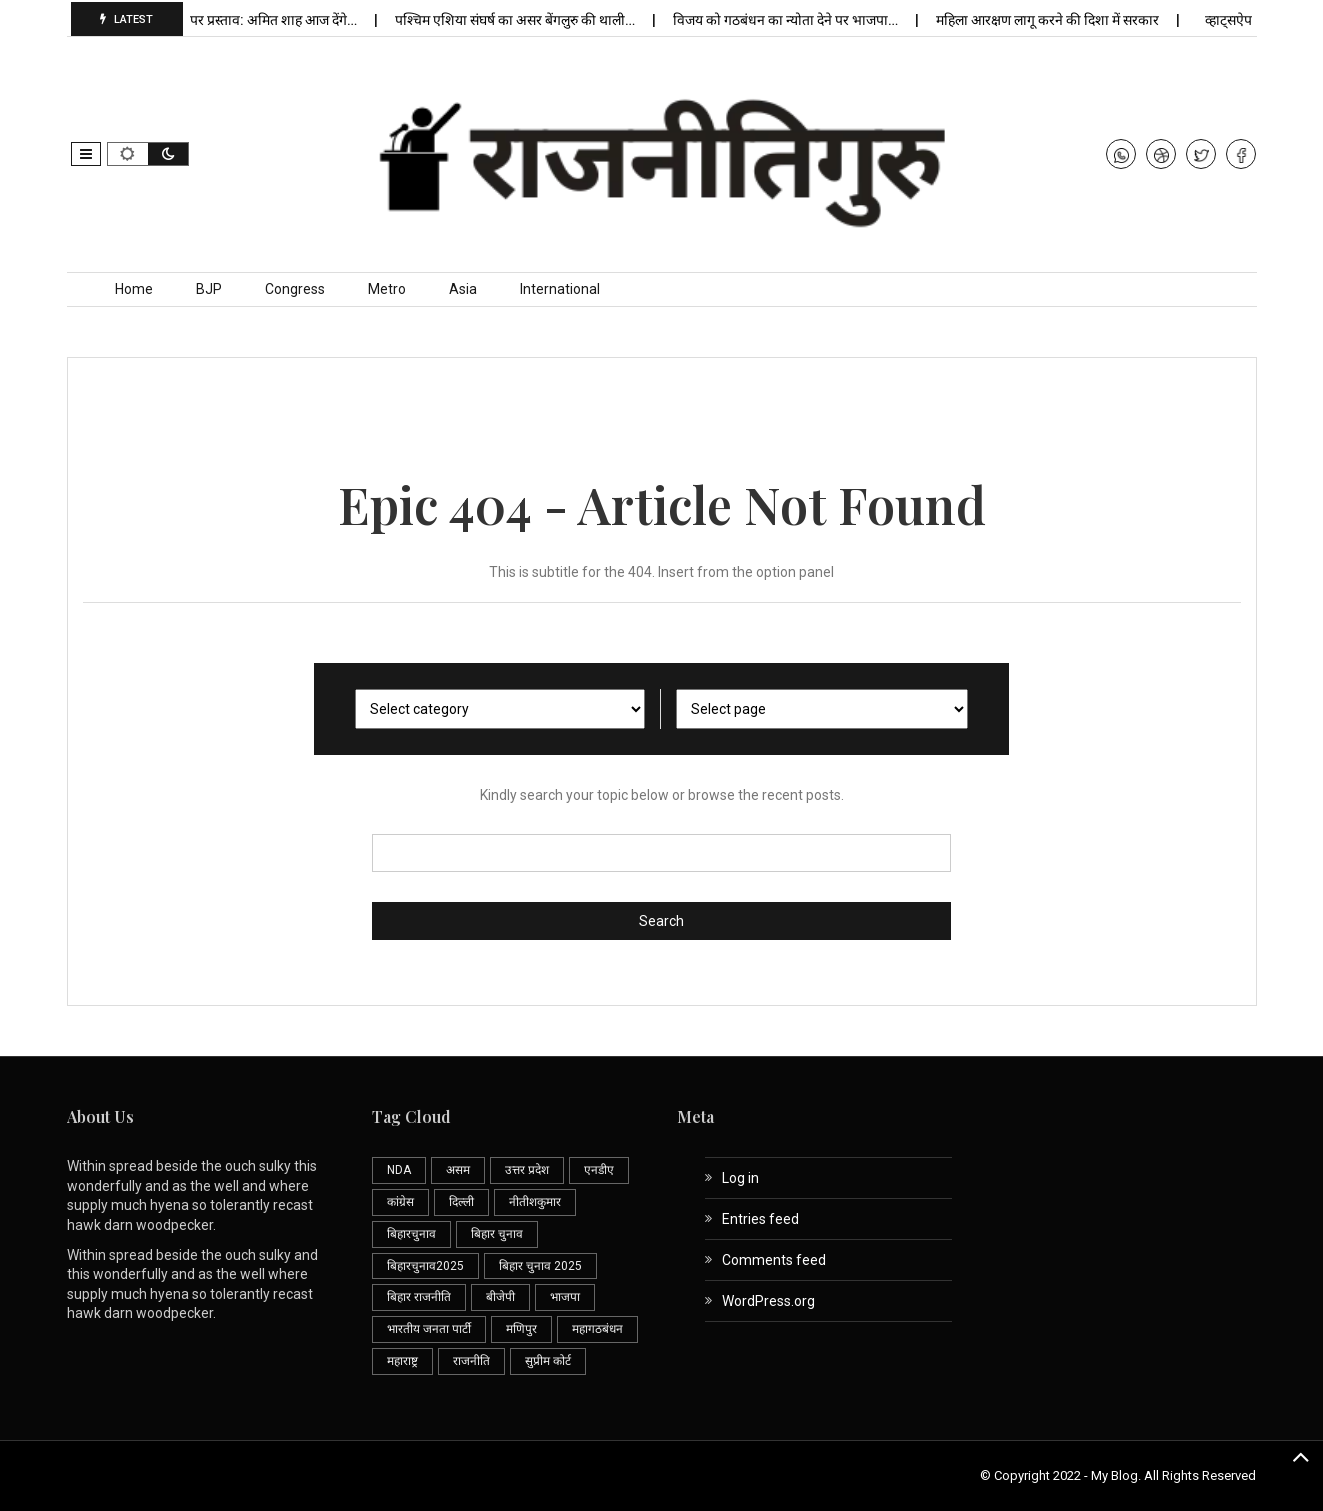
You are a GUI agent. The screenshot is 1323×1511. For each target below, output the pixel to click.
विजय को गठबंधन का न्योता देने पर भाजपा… (793, 20)
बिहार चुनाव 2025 (540, 1266)
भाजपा (565, 1297)
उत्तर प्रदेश (527, 1170)
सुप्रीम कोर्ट (548, 1361)
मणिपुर (521, 1329)
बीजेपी (500, 1297)
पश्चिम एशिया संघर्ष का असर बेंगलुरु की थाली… (522, 20)
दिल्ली (461, 1202)
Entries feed (760, 1219)
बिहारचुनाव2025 (425, 1266)
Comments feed (774, 1260)
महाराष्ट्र (402, 1361)
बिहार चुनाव (497, 1234)
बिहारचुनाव (411, 1234)
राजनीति (471, 1361)
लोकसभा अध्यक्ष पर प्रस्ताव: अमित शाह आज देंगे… (237, 20)
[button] (86, 154)
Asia (463, 289)
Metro (387, 289)
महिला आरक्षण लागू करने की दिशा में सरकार (1055, 20)
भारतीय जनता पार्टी (429, 1329)
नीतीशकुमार (535, 1202)
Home (134, 289)
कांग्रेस (400, 1202)
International (560, 289)
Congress (295, 289)
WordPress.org (768, 1301)
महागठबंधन (597, 1329)
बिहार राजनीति (419, 1297)
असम (458, 1170)
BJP (209, 289)
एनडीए (599, 1170)
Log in (740, 1178)
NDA (399, 1170)
